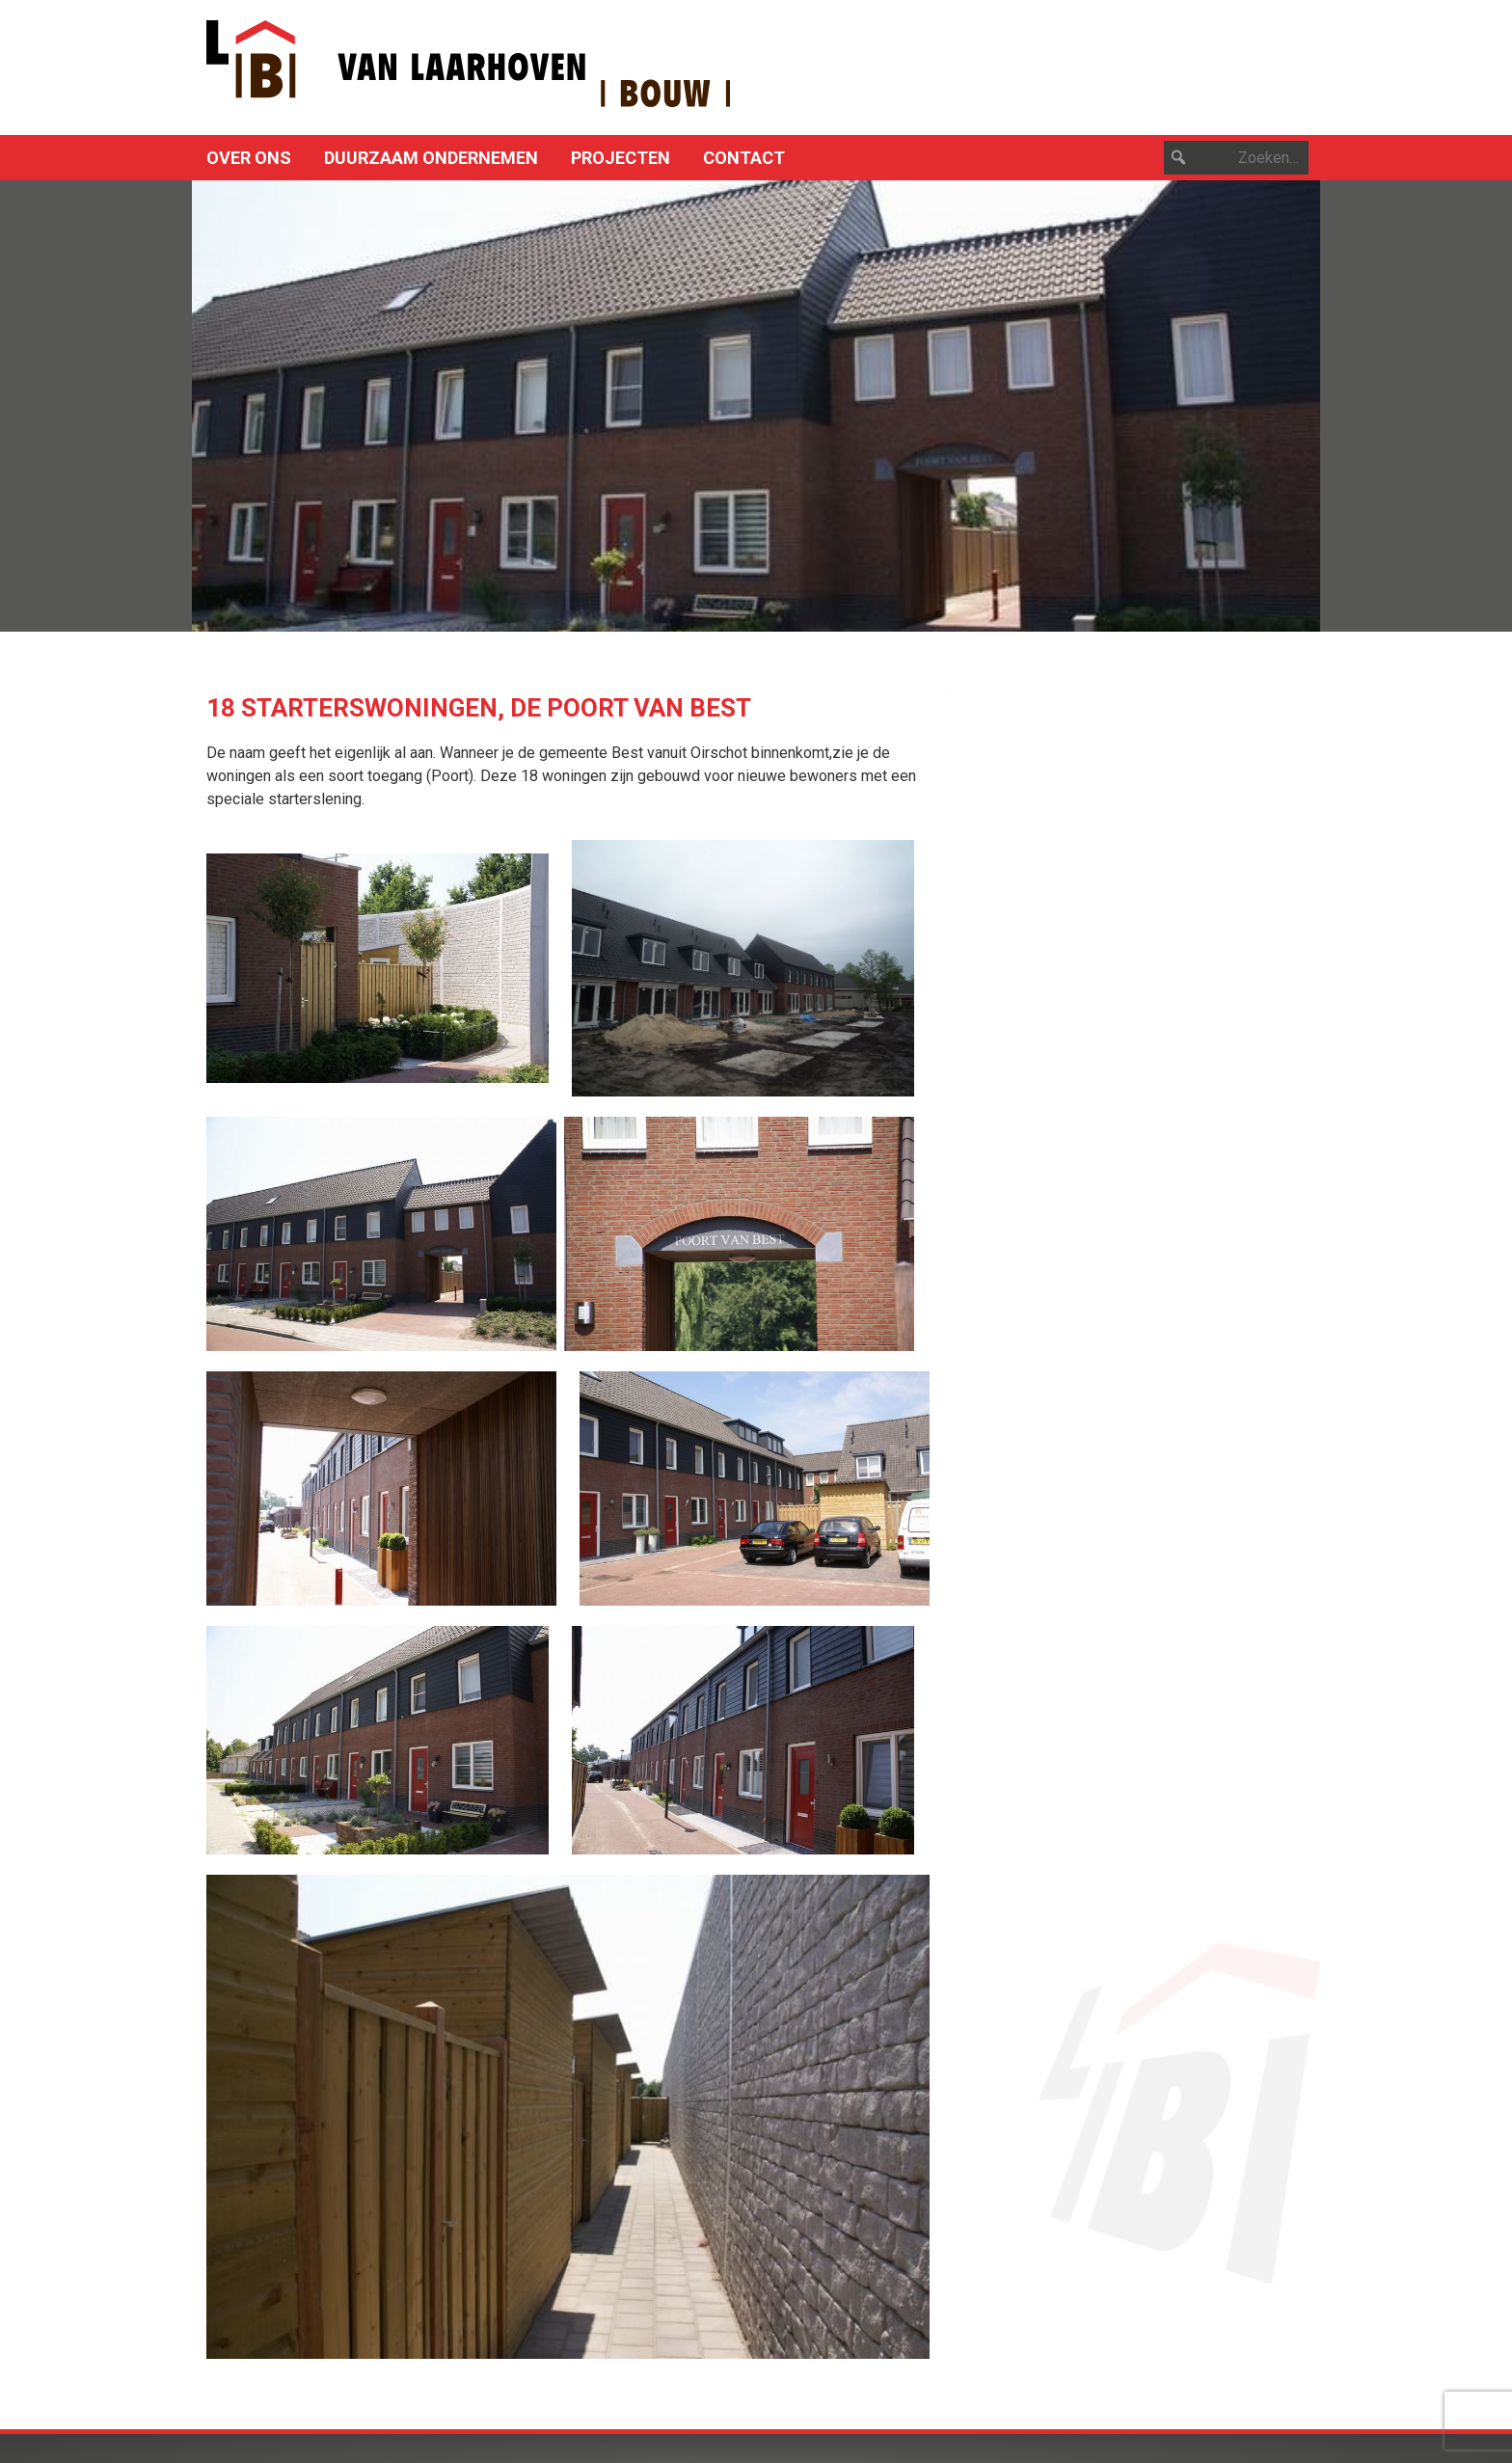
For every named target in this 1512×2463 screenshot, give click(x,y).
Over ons (248, 158)
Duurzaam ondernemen (431, 158)
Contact (744, 158)
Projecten (620, 158)
